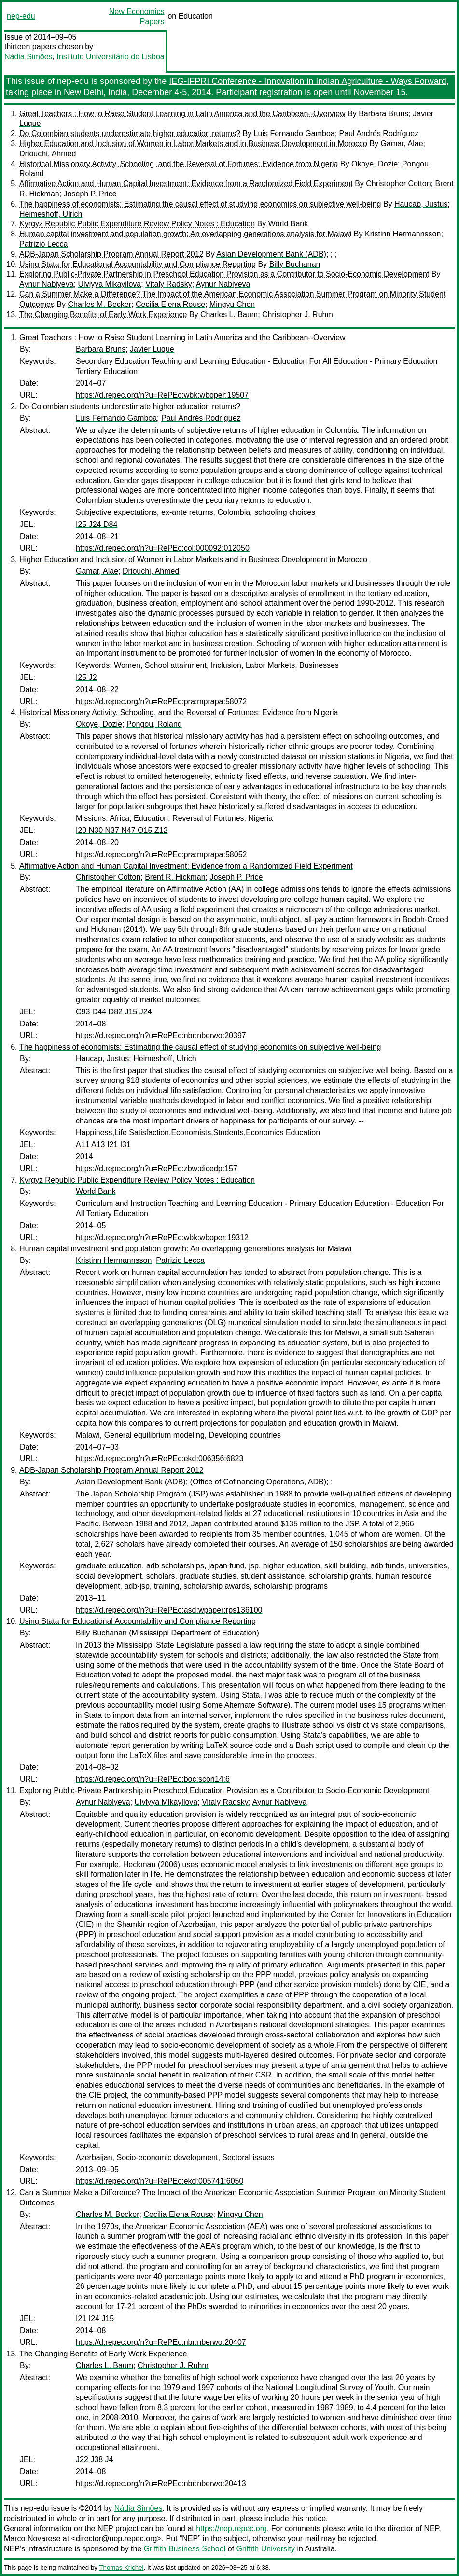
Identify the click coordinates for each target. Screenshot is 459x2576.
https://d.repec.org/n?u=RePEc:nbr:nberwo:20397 (161, 1035)
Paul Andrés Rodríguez (379, 133)
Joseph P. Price (90, 194)
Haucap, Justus (420, 204)
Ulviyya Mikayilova (109, 284)
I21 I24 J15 (95, 2318)
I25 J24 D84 (96, 524)
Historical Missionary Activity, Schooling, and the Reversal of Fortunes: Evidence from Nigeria (178, 164)
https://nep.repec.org (231, 2528)
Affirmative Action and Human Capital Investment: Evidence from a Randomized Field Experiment (186, 184)
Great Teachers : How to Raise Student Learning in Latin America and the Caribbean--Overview (182, 114)
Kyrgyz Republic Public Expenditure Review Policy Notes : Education (137, 224)
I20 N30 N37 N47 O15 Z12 (121, 830)
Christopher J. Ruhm (297, 314)
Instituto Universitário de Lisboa (111, 57)
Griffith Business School (185, 2549)
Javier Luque (152, 349)
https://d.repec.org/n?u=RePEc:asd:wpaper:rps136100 (169, 1610)
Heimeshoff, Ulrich (50, 214)
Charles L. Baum (229, 314)
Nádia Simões (28, 57)
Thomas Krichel (121, 2567)
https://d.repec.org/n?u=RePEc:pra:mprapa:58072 (161, 701)
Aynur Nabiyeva (46, 284)
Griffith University (265, 2549)
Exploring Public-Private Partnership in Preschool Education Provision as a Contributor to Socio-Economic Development (224, 274)
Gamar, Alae (402, 143)
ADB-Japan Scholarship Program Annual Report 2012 (111, 254)
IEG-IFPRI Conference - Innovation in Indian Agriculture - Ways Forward (307, 81)
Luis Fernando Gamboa (294, 133)
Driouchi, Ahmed (47, 154)
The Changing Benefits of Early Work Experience (103, 314)
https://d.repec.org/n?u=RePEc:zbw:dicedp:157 (156, 1168)
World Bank (288, 224)
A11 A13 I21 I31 (103, 1144)
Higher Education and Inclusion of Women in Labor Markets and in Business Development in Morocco (193, 143)
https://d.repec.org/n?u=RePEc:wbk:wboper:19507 (162, 395)
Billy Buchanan (294, 264)
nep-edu (21, 16)
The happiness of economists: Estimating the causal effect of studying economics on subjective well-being (200, 204)
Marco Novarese (32, 2538)
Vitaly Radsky (168, 284)
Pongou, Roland (154, 724)
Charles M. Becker (99, 304)
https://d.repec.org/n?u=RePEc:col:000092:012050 (163, 548)
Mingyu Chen (232, 304)
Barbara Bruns (383, 114)
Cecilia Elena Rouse (170, 304)
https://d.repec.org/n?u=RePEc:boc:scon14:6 (153, 1779)
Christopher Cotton (398, 184)
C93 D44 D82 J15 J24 (114, 1012)
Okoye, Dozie (374, 164)
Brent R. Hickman (175, 877)
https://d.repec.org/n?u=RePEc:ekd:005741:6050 (159, 2181)
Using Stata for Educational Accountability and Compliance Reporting (137, 264)
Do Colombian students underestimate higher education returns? (129, 133)
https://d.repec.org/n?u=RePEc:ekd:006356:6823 (159, 1458)
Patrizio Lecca (43, 244)
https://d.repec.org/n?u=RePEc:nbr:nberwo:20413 (161, 2483)
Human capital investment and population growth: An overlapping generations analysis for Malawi (185, 234)
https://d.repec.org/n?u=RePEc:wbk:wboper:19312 (162, 1237)
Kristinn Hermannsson (403, 234)
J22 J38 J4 (94, 2459)
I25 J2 (86, 677)
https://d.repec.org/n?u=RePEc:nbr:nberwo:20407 (161, 2342)
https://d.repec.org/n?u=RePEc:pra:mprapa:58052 (161, 854)
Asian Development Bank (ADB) (271, 254)
